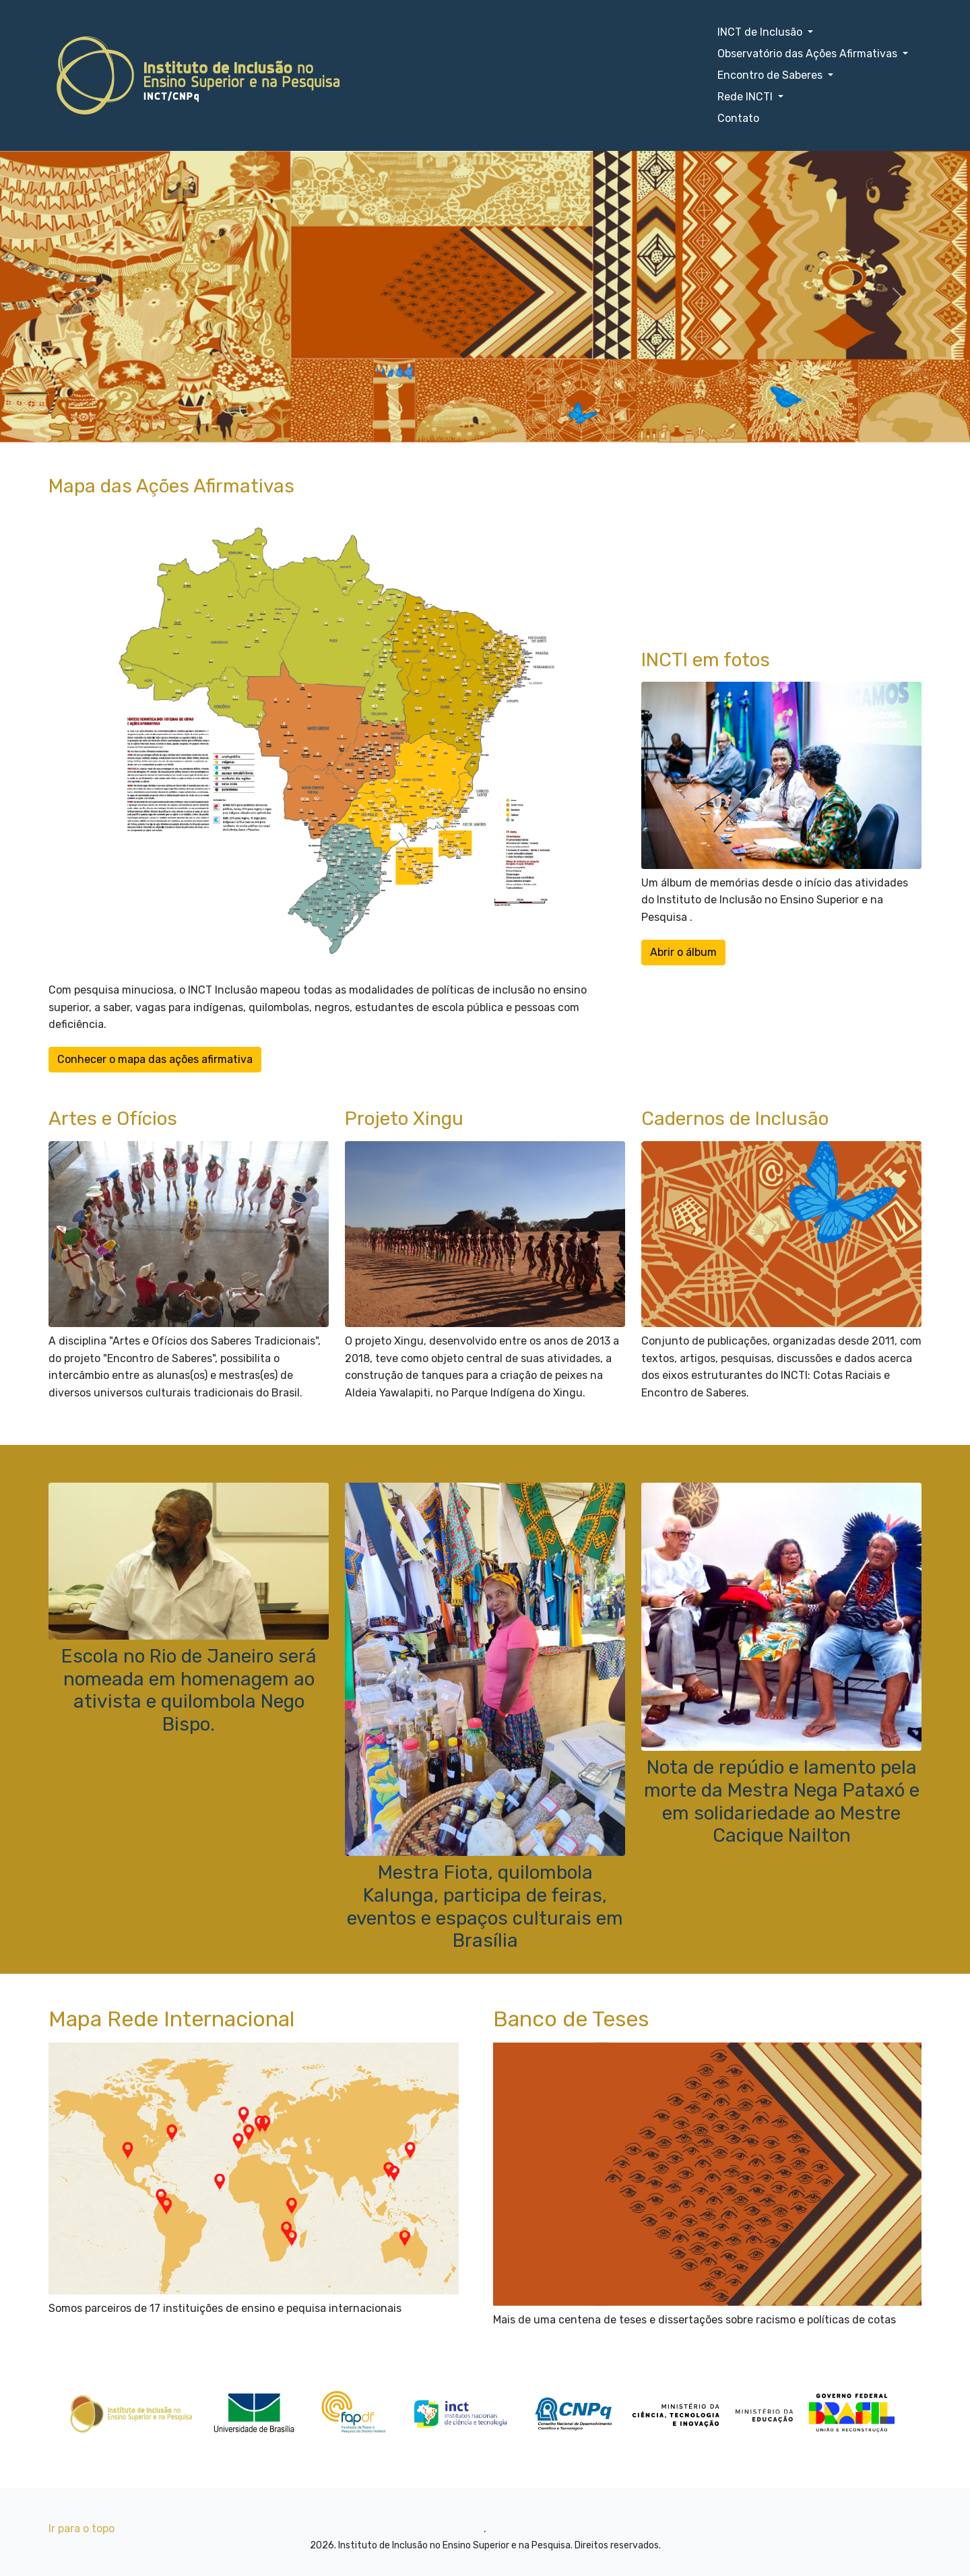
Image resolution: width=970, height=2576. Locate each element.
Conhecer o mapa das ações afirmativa (155, 1059)
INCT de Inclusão (761, 32)
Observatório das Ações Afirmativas (808, 53)
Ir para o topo (81, 2528)
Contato (738, 118)
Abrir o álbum (683, 952)
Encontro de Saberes (771, 75)
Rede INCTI (746, 96)
